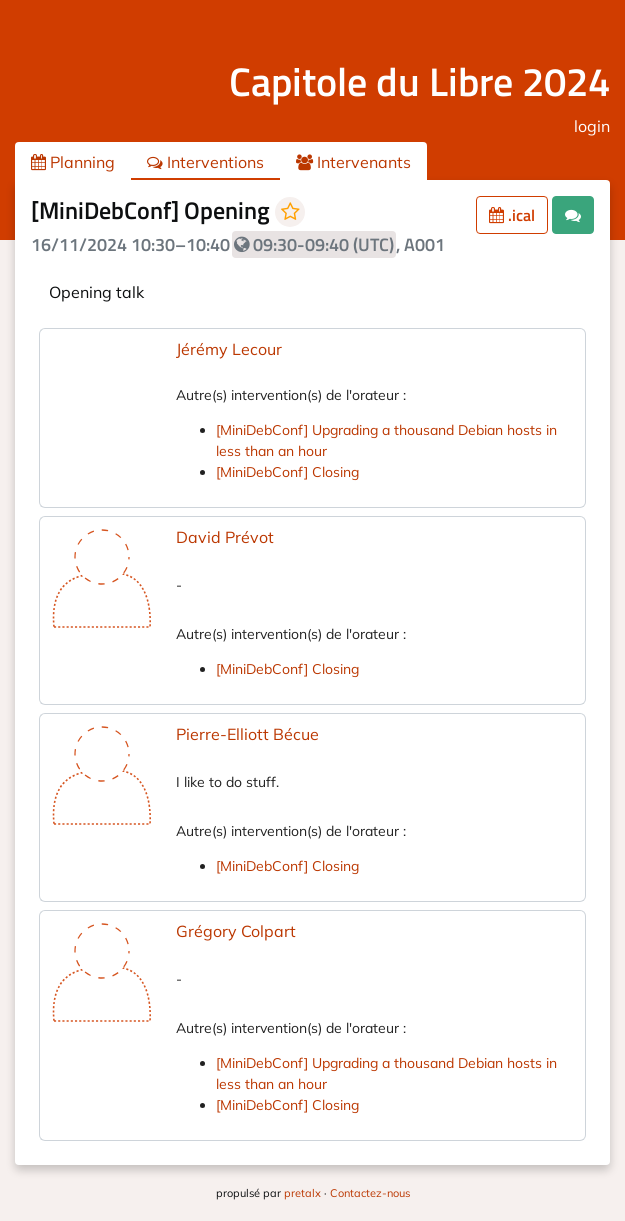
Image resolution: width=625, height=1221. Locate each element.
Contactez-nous (370, 1193)
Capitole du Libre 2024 (419, 81)
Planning (73, 162)
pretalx (302, 1193)
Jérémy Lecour (229, 349)
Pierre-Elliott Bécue (247, 734)
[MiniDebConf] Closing (287, 472)
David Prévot (225, 537)
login (592, 126)
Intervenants (353, 162)
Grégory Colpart (236, 931)
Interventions (205, 162)
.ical (512, 215)
